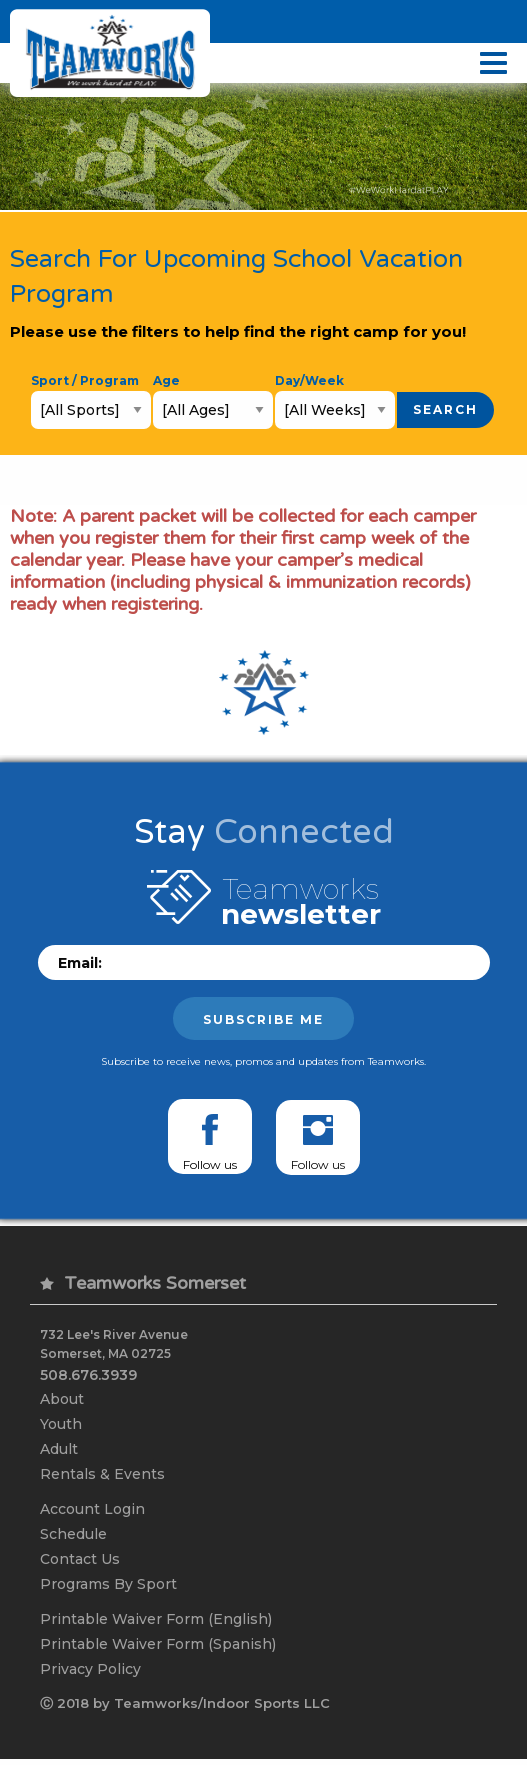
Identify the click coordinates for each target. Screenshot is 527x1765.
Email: (80, 963)
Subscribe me (263, 1019)
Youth (61, 1423)
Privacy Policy (90, 1673)
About (62, 1397)
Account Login (92, 1510)
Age (166, 380)
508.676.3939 (88, 1373)
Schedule (73, 1535)
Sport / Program (85, 380)
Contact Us (80, 1561)
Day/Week (309, 380)
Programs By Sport (108, 1586)
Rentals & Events (102, 1474)
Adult (59, 1448)
